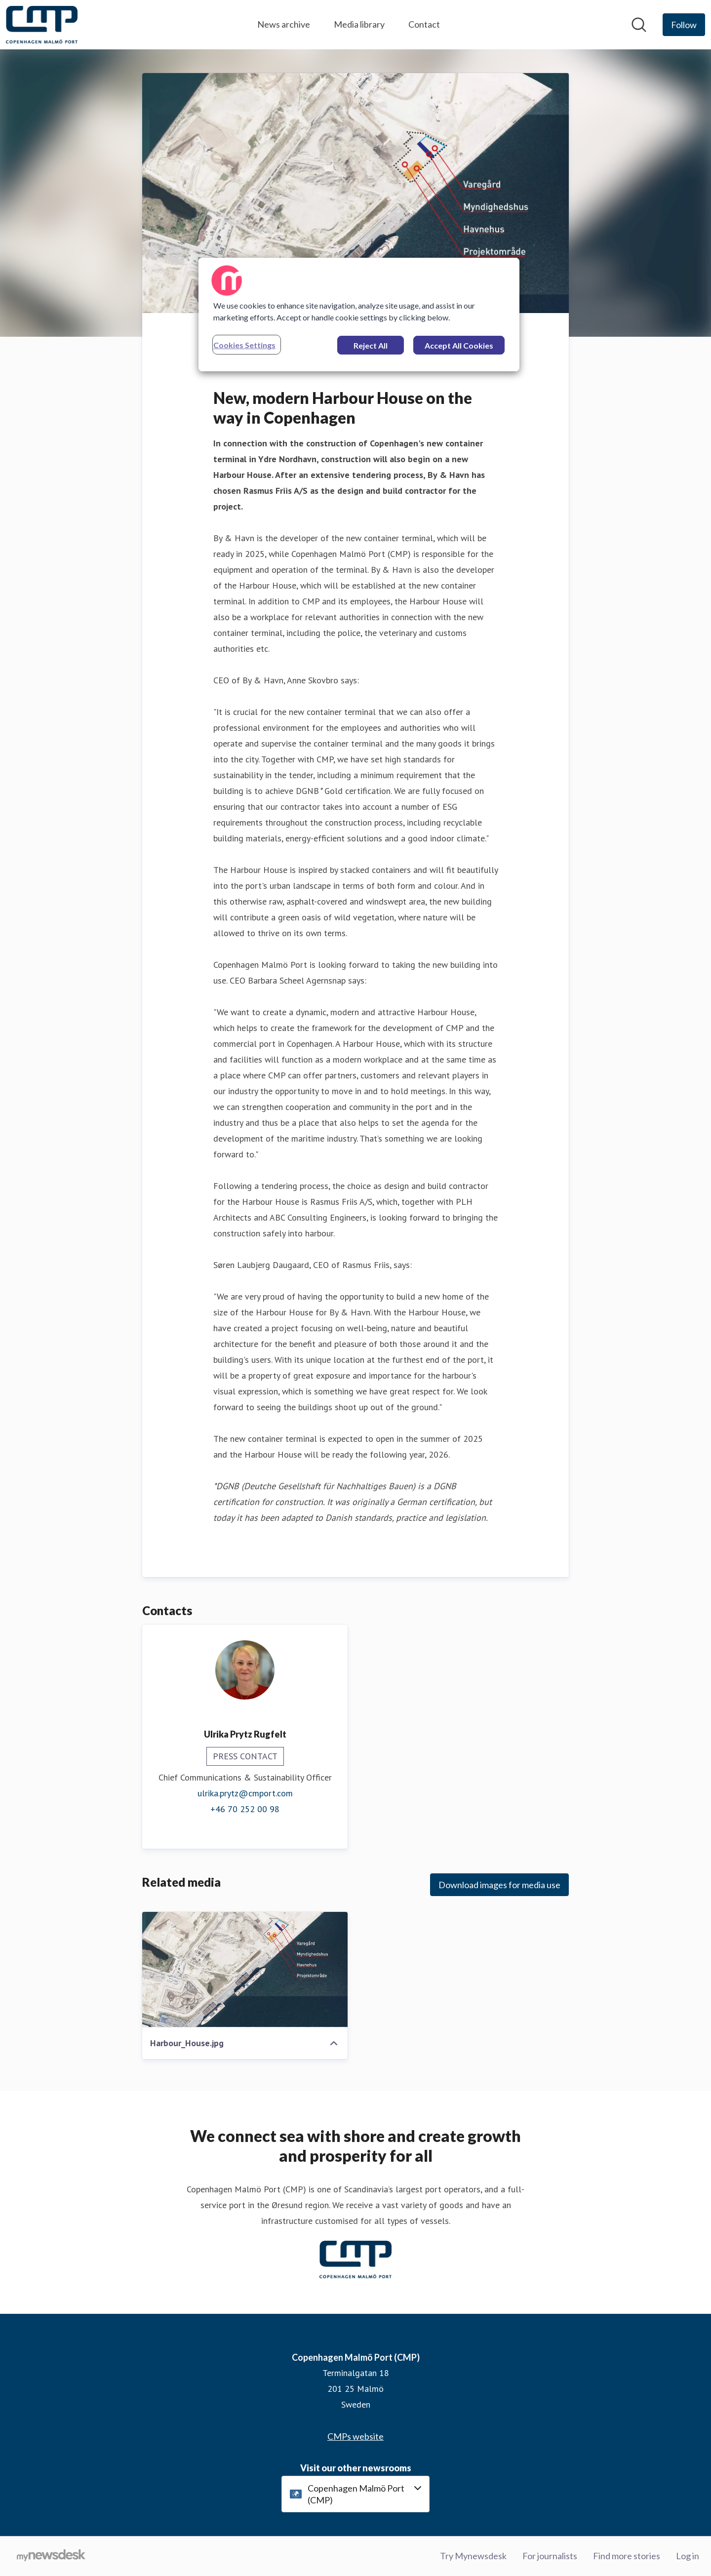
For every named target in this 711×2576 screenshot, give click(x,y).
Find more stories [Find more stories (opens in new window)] (626, 2555)
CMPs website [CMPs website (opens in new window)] (355, 2436)
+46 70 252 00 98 (244, 1809)
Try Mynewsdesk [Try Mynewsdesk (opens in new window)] (473, 2555)
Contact (424, 24)
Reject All (371, 345)
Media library (359, 24)
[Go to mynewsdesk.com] (51, 2556)
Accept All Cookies (459, 345)
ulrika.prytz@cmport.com (245, 1793)
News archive (283, 24)
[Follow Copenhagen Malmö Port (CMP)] (684, 24)
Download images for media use (499, 1884)
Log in (687, 2555)
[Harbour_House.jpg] (245, 1969)
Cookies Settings (244, 345)
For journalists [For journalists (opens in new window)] (549, 2555)
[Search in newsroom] (639, 25)
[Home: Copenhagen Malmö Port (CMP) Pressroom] (42, 24)
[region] (358, 314)
